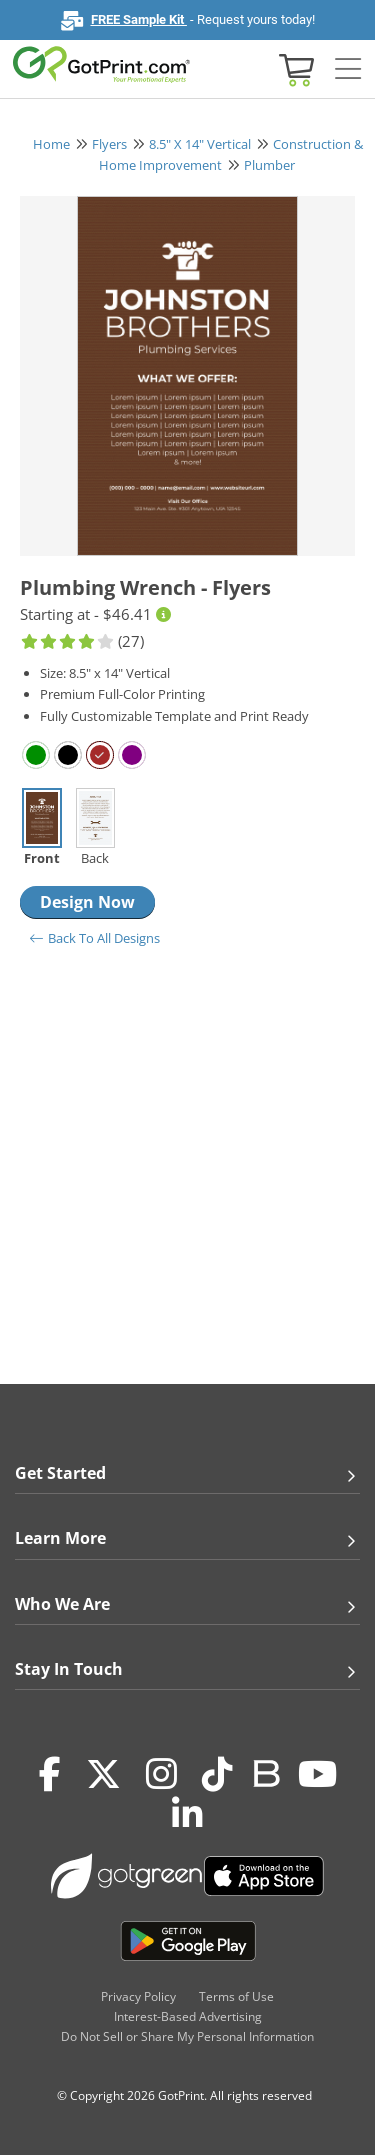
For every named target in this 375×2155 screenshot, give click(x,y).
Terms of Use (236, 1996)
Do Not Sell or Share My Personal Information (187, 2036)
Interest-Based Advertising (188, 2016)
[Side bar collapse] (348, 69)
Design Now (87, 902)
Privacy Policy (138, 1996)
